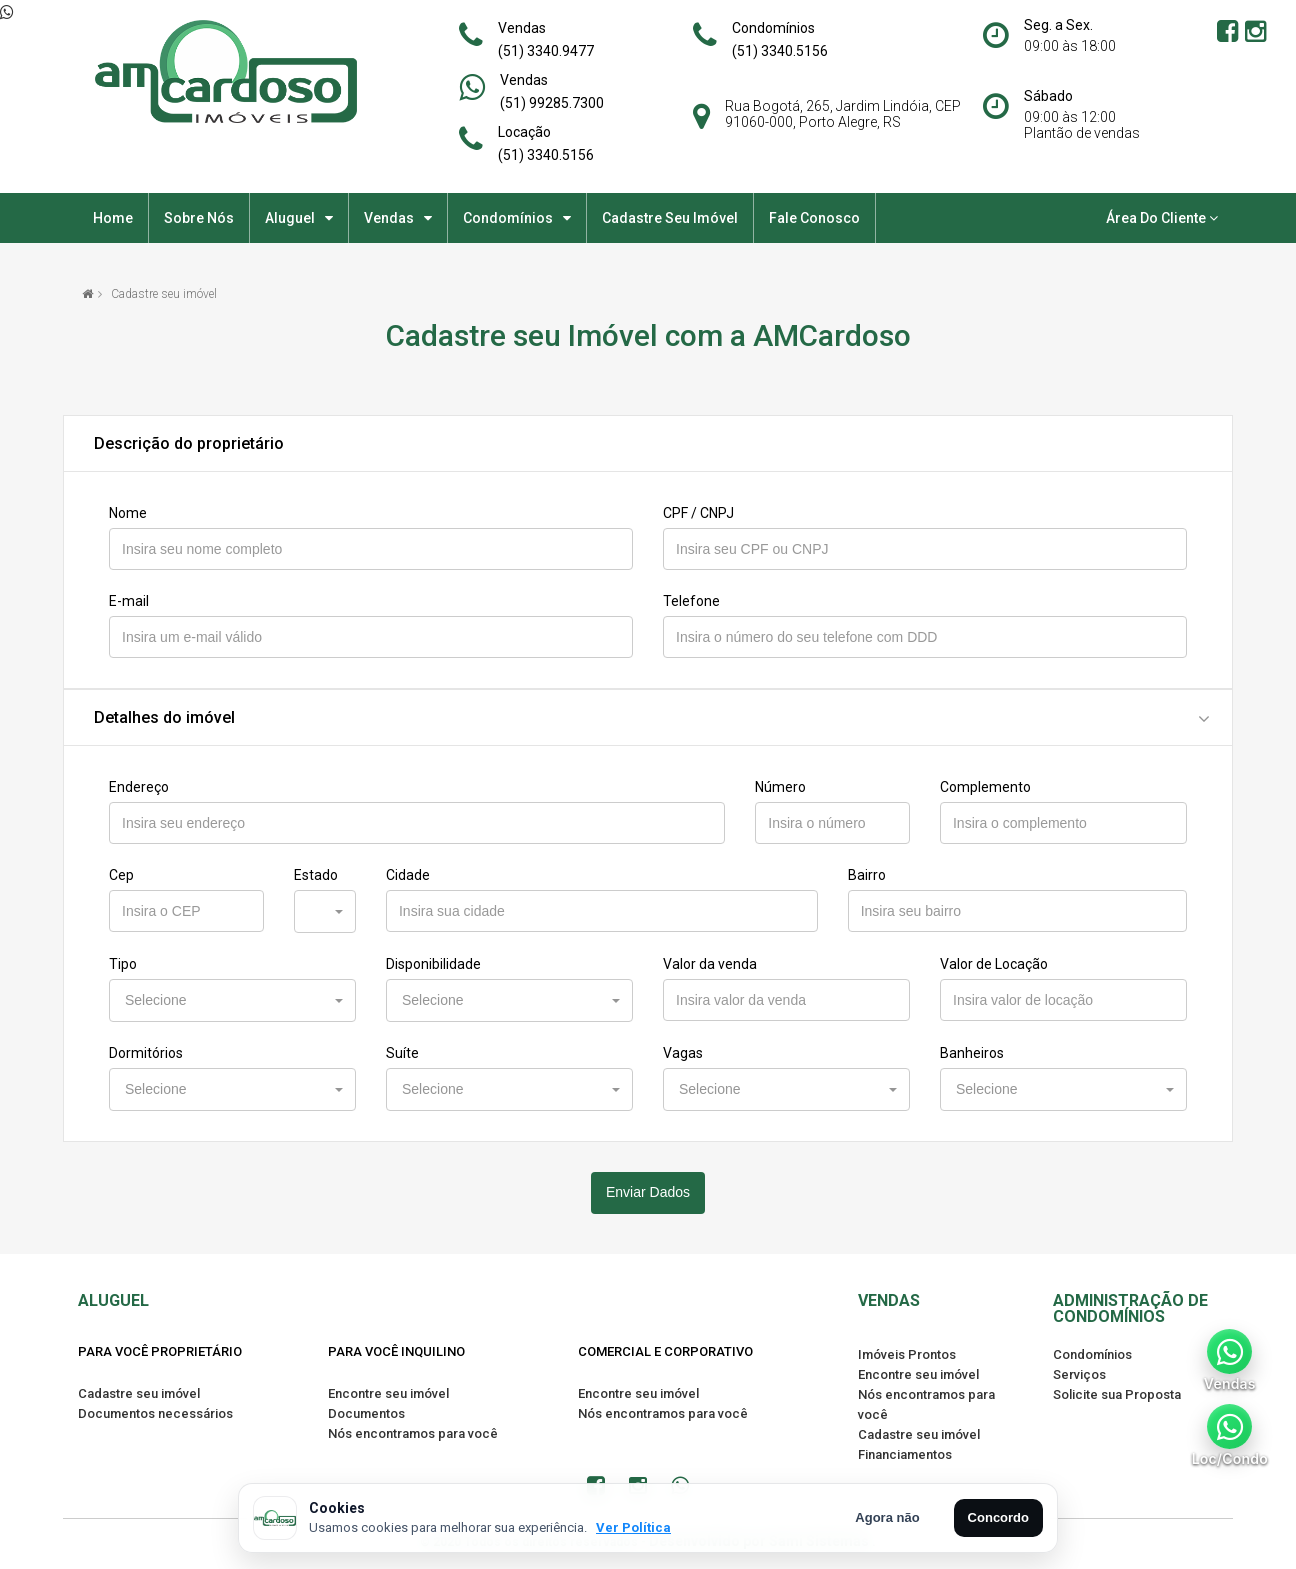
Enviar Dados (648, 1192)
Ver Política (633, 1527)
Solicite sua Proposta (1117, 1394)
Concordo (998, 1517)
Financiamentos (905, 1454)
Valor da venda (710, 964)
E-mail (129, 601)
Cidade (408, 875)
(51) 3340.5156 (780, 51)
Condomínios (773, 28)
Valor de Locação (994, 964)
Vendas (522, 28)
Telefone (691, 601)
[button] (325, 911)
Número (780, 787)
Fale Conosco (814, 218)
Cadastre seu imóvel (670, 218)
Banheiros (972, 1053)
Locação (524, 132)
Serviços (1079, 1374)
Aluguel (290, 218)
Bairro (867, 875)
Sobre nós (199, 218)
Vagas (683, 1053)
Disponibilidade (433, 964)
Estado (316, 875)
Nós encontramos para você (413, 1433)
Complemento (985, 787)
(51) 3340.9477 (546, 51)
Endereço (139, 787)
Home (113, 218)
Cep (121, 875)
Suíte (402, 1053)
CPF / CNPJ (698, 513)
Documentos (366, 1413)
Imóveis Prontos (907, 1354)
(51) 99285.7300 (552, 103)
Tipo (123, 964)
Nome (128, 513)
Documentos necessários (155, 1413)
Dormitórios (146, 1053)
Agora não (887, 1517)
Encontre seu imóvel (388, 1393)
